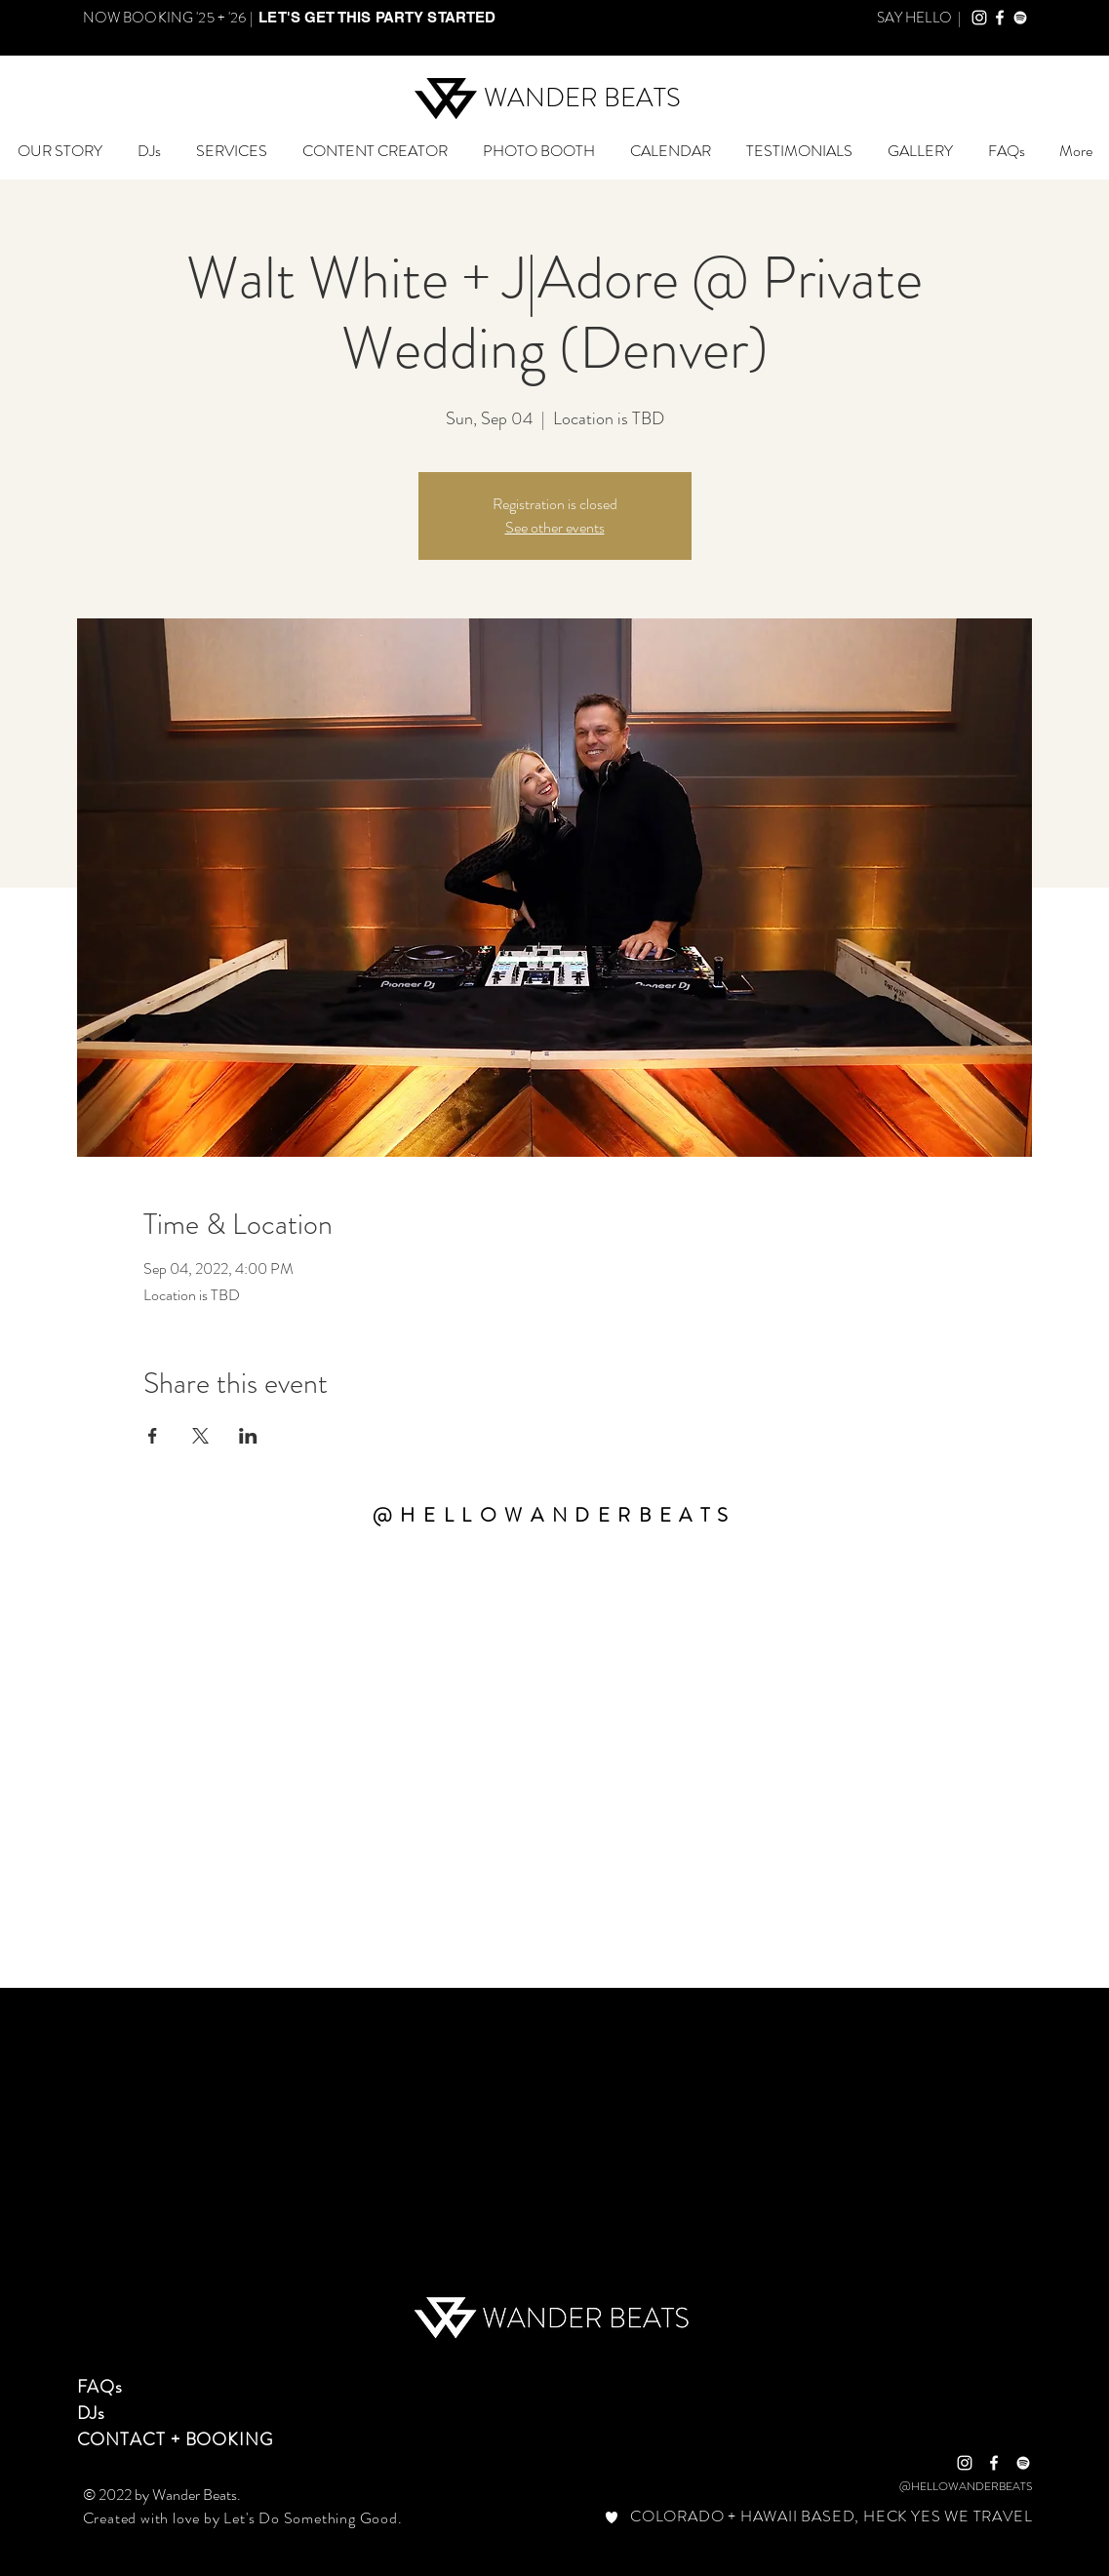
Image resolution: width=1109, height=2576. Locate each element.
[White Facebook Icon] (994, 2463)
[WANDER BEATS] (582, 98)
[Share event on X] (200, 1436)
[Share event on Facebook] (152, 1436)
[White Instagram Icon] (964, 2463)
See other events (555, 527)
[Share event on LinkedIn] (248, 1436)
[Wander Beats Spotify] (1020, 17)
